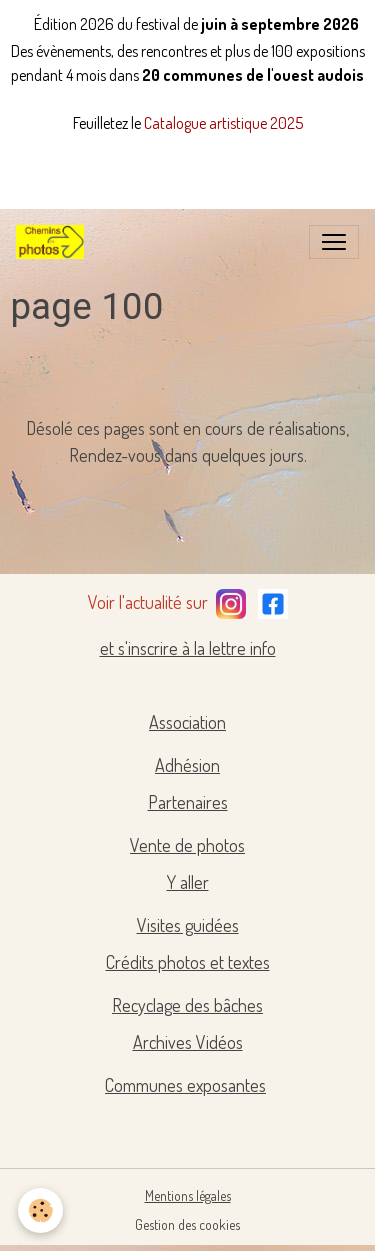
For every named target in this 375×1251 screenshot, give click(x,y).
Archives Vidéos (188, 1042)
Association (187, 722)
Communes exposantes (185, 1085)
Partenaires (188, 802)
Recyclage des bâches (187, 1005)
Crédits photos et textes (188, 962)
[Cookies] (40, 1210)
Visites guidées (188, 925)
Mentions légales (188, 1195)
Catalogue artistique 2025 (223, 123)
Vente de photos (187, 845)
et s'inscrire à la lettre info (188, 648)
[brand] (54, 242)
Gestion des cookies (187, 1224)
